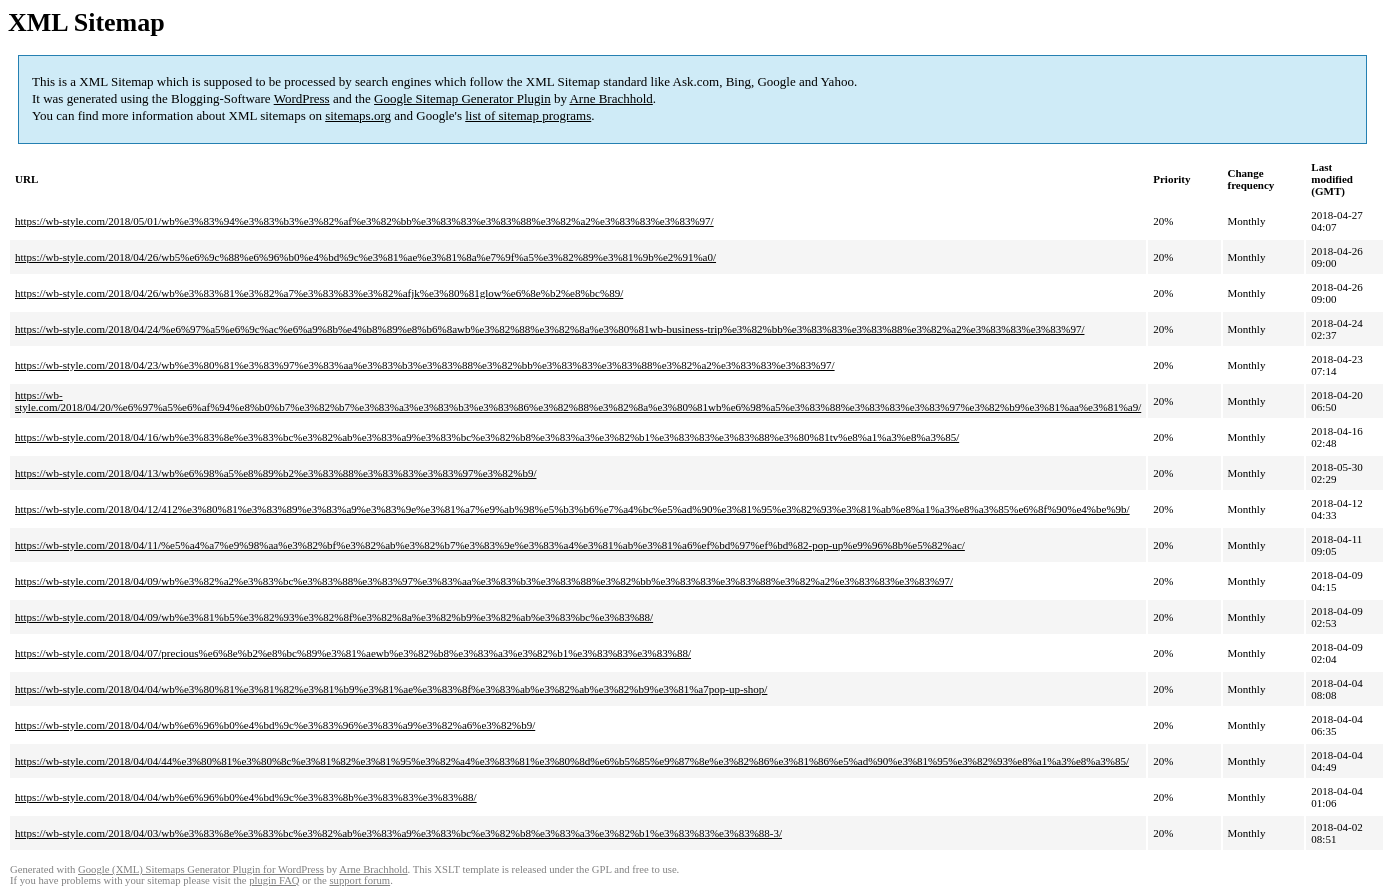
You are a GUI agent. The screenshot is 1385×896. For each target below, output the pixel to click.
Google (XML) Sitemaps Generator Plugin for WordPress (201, 869)
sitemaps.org (358, 115)
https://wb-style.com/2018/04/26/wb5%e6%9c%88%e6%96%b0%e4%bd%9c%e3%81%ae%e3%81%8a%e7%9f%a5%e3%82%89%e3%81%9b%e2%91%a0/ (365, 257)
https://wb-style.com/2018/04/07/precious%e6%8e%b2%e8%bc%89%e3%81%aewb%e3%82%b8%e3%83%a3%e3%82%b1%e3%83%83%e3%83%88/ (353, 653)
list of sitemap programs (528, 115)
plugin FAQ (274, 880)
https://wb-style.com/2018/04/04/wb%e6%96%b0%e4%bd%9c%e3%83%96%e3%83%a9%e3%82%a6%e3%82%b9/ (275, 725)
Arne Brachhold (610, 98)
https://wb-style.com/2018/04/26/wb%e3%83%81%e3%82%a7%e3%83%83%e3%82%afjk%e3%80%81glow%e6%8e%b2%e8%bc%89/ (319, 293)
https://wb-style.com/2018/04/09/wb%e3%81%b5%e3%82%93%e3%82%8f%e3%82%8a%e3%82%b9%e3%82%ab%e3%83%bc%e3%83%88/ (334, 617)
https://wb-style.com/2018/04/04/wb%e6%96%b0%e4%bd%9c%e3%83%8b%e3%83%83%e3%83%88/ (246, 797)
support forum (359, 880)
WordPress (302, 98)
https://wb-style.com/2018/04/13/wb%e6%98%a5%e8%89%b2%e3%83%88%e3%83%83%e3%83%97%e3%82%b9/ (275, 473)
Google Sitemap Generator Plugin (462, 98)
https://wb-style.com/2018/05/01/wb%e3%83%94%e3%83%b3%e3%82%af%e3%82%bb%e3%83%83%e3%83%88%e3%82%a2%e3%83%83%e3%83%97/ (364, 221)
